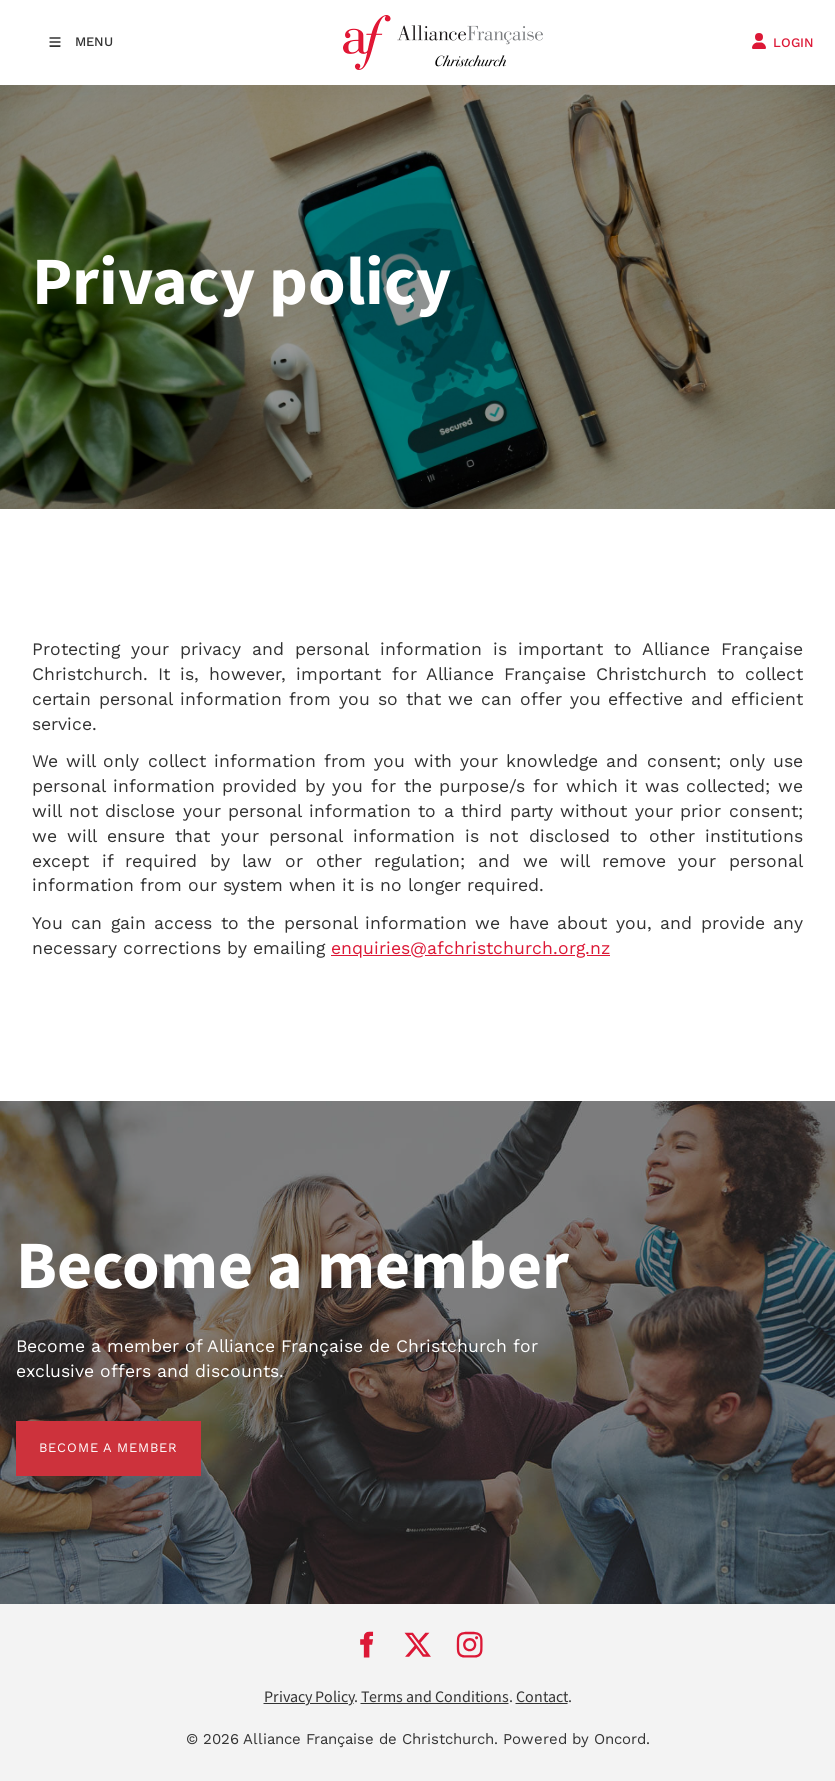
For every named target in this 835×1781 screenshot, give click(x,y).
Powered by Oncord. (576, 1739)
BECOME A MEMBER (85, 1432)
